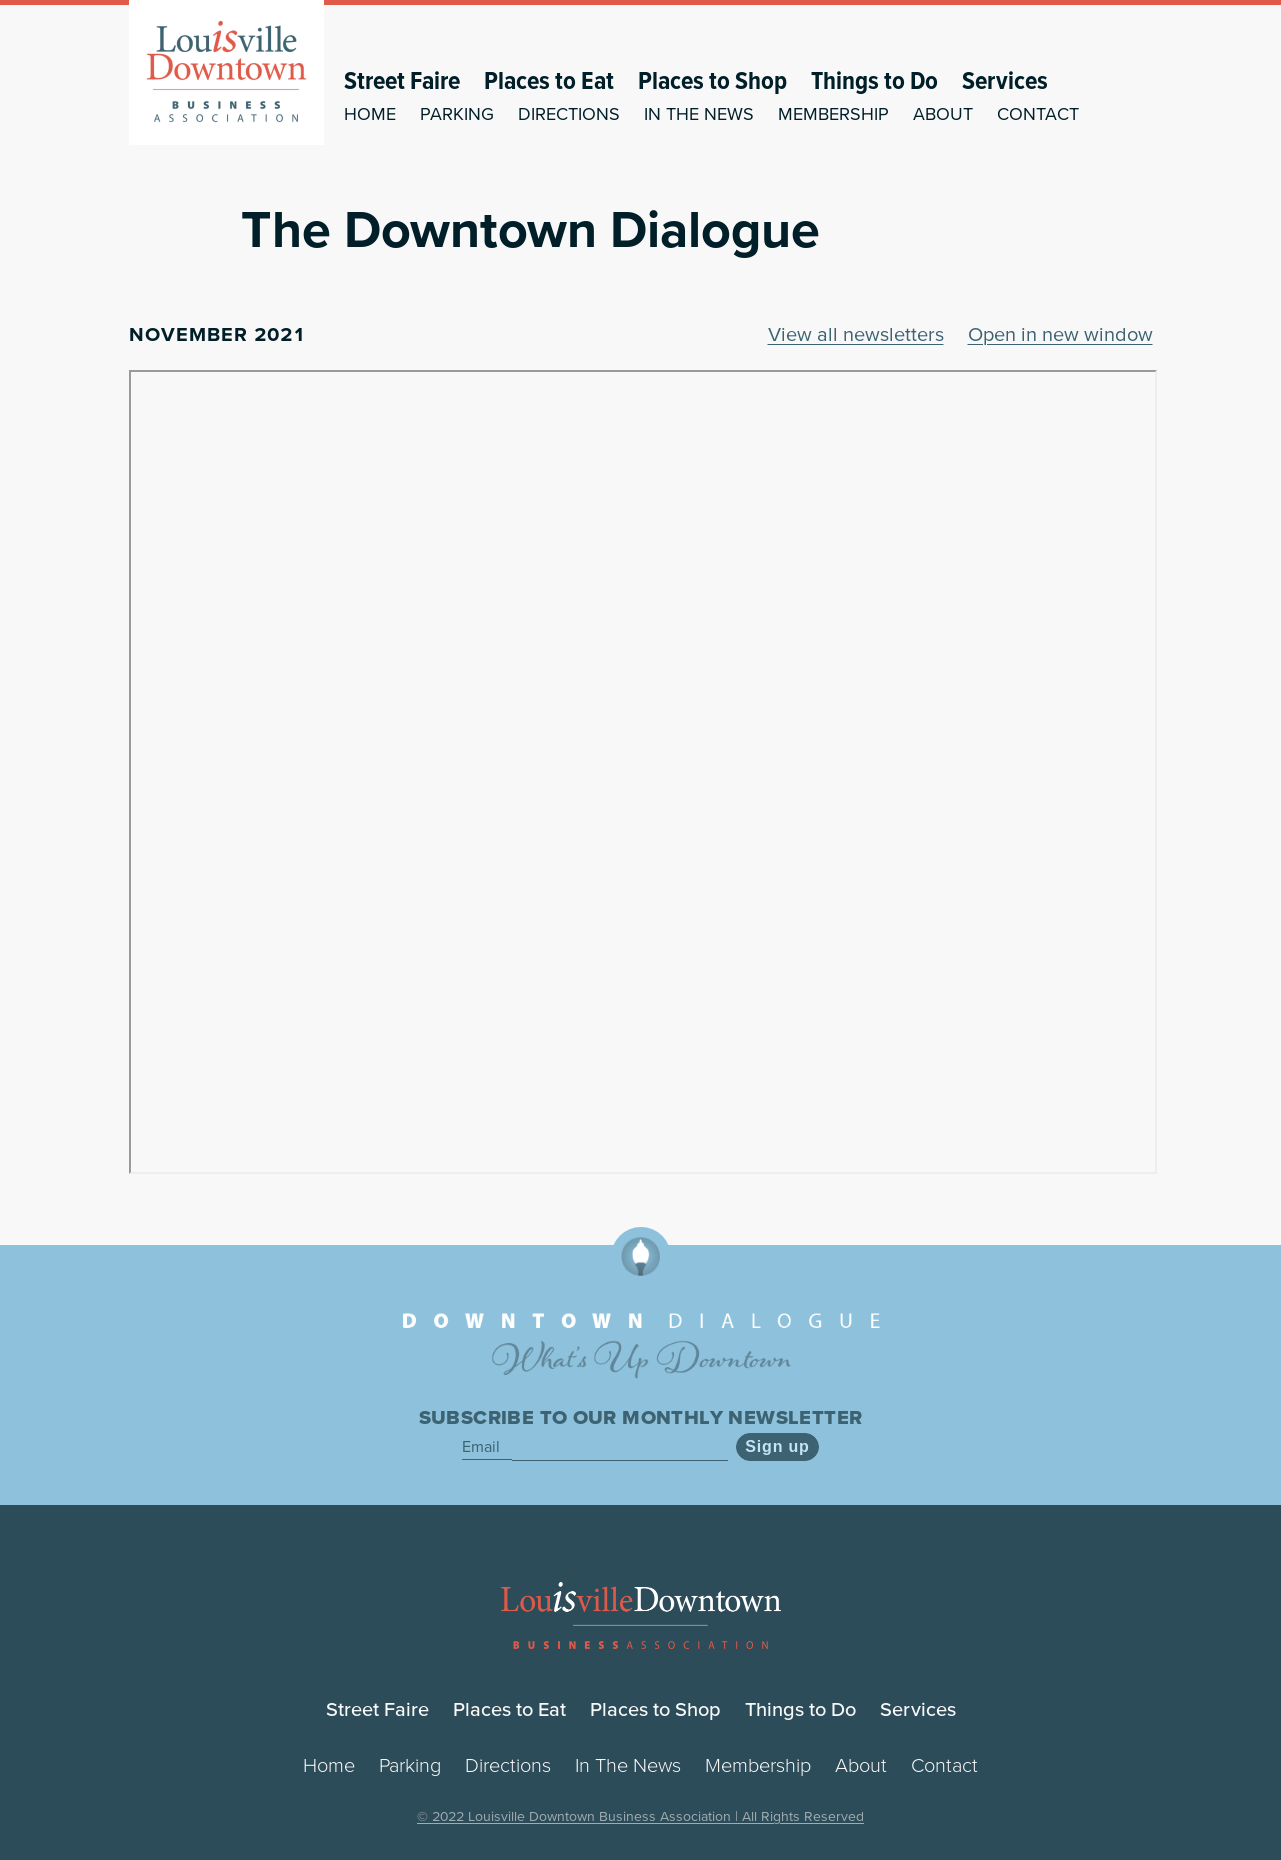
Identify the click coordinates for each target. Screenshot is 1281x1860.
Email (483, 1446)
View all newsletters (856, 334)
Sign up (777, 1446)
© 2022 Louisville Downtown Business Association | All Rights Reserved (640, 1816)
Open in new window (1060, 334)
